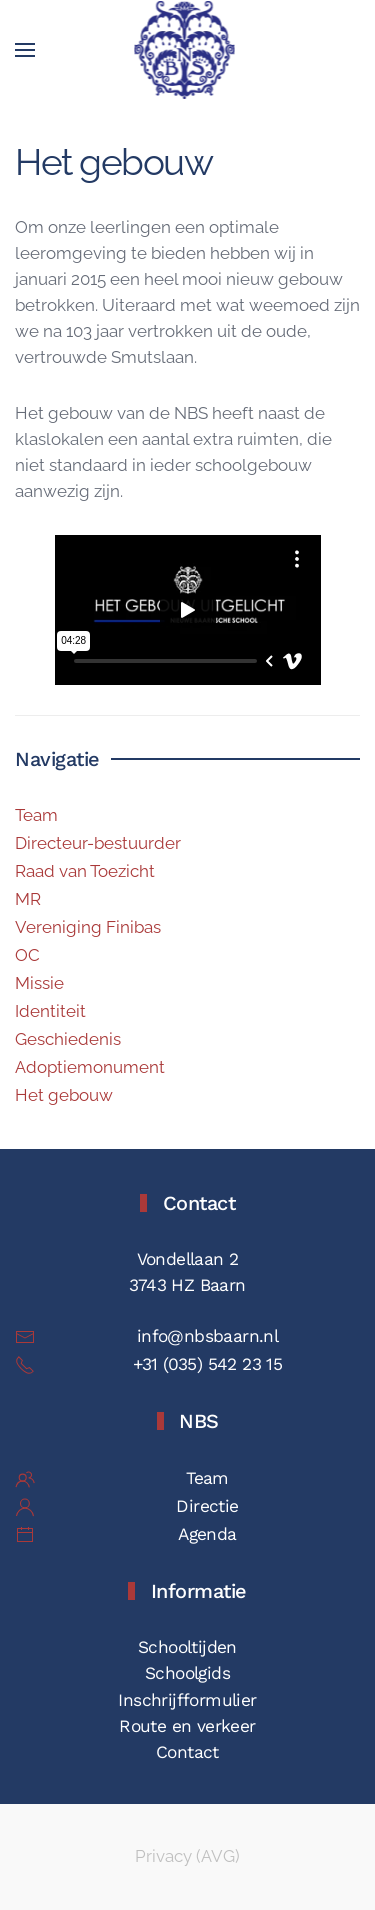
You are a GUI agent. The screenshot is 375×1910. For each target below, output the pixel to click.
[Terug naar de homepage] (187, 50)
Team (36, 815)
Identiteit (50, 1011)
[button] (25, 50)
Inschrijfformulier (187, 1700)
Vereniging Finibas (88, 927)
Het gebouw (64, 1095)
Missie (39, 983)
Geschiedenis (68, 1039)
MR (28, 899)
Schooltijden (187, 1647)
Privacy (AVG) (187, 1856)
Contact (187, 1752)
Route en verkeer (187, 1726)
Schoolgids (187, 1673)
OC (27, 955)
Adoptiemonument (90, 1067)
